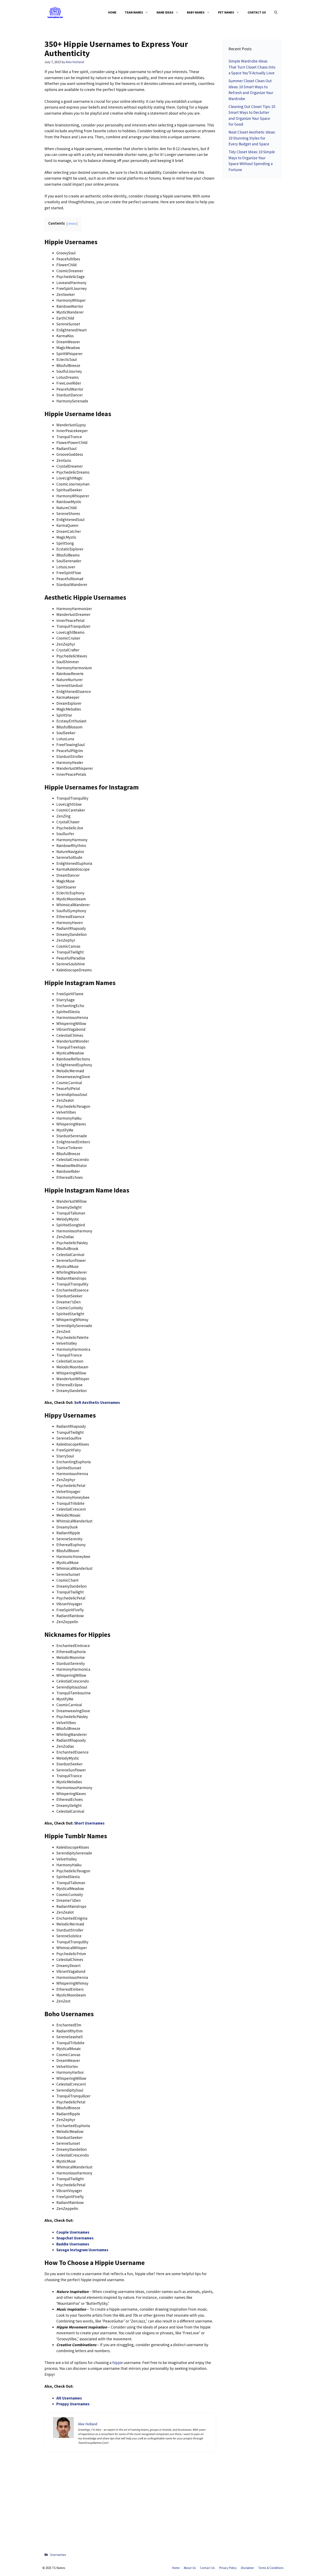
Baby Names (200, 12)
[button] (276, 12)
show (72, 223)
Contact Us (257, 12)
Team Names (138, 12)
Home (112, 12)
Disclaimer (247, 2568)
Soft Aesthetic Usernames (97, 1402)
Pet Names (230, 12)
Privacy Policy (228, 2568)
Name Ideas (170, 12)
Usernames (58, 2555)
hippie (117, 2362)
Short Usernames (89, 1823)
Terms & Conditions (271, 2568)
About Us (190, 2568)
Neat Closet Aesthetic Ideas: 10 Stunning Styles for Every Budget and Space (251, 138)
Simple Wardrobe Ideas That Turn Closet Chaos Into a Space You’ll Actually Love (251, 67)
